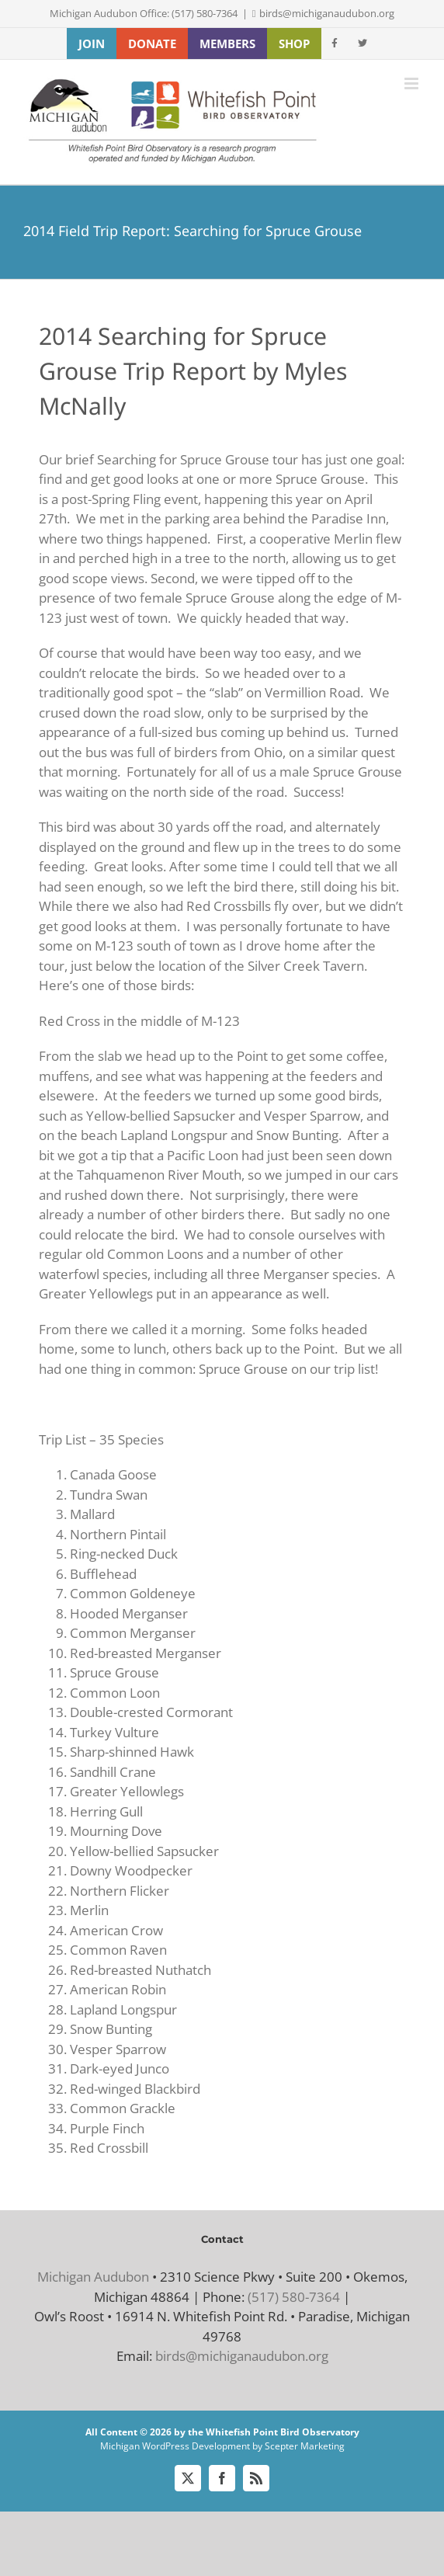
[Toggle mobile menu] (412, 83)
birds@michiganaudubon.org (326, 13)
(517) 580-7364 (294, 2297)
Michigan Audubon (93, 2277)
